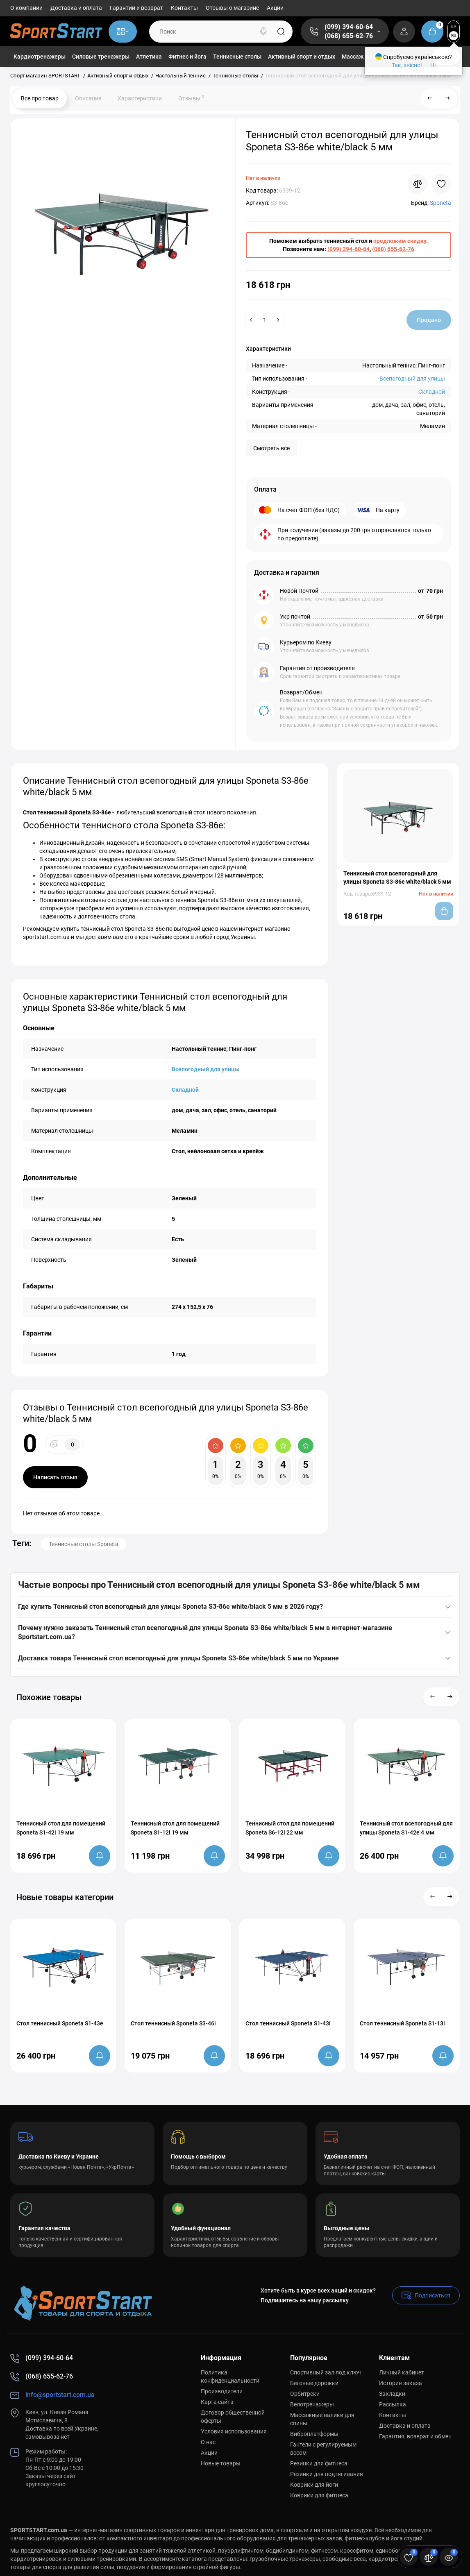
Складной (431, 391)
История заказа (400, 2383)
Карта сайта (217, 2402)
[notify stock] (99, 1855)
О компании (26, 8)
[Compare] (417, 184)
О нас (208, 2442)
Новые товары (221, 2463)
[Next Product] (447, 98)
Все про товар (40, 98)
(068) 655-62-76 (349, 36)
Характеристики (140, 98)
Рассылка (392, 2404)
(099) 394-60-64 (349, 27)
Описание (88, 98)
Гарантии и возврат (136, 8)
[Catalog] (123, 31)
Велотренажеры (312, 2404)
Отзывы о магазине (232, 8)
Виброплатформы (314, 2434)
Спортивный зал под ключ (325, 2372)
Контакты (184, 8)
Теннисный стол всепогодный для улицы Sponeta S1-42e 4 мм (406, 1828)
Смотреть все (271, 448)
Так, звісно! (407, 65)
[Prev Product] (430, 98)
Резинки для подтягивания (326, 2474)
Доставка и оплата (76, 8)
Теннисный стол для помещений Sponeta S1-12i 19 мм (175, 1828)
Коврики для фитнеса (319, 2495)
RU (453, 35)
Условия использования (234, 2431)
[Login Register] (404, 31)
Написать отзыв (55, 1477)
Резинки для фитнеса (318, 2463)
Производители (222, 2391)
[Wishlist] (441, 184)
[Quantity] (265, 320)
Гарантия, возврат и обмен (415, 2436)
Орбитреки (305, 2393)
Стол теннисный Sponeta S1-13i (402, 2023)
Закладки (392, 2393)
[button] (433, 1697)
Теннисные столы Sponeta (83, 1544)
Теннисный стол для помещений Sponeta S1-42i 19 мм (60, 1828)
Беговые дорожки (314, 2383)
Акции (275, 8)
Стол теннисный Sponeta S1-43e (59, 2023)
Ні (433, 65)
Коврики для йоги (314, 2484)
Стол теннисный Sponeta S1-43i (288, 2023)
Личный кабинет (401, 2372)
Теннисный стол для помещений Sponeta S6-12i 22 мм (289, 1828)
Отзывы (191, 98)
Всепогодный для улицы (412, 378)
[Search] (263, 32)
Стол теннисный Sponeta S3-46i (173, 2023)
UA (453, 26)
